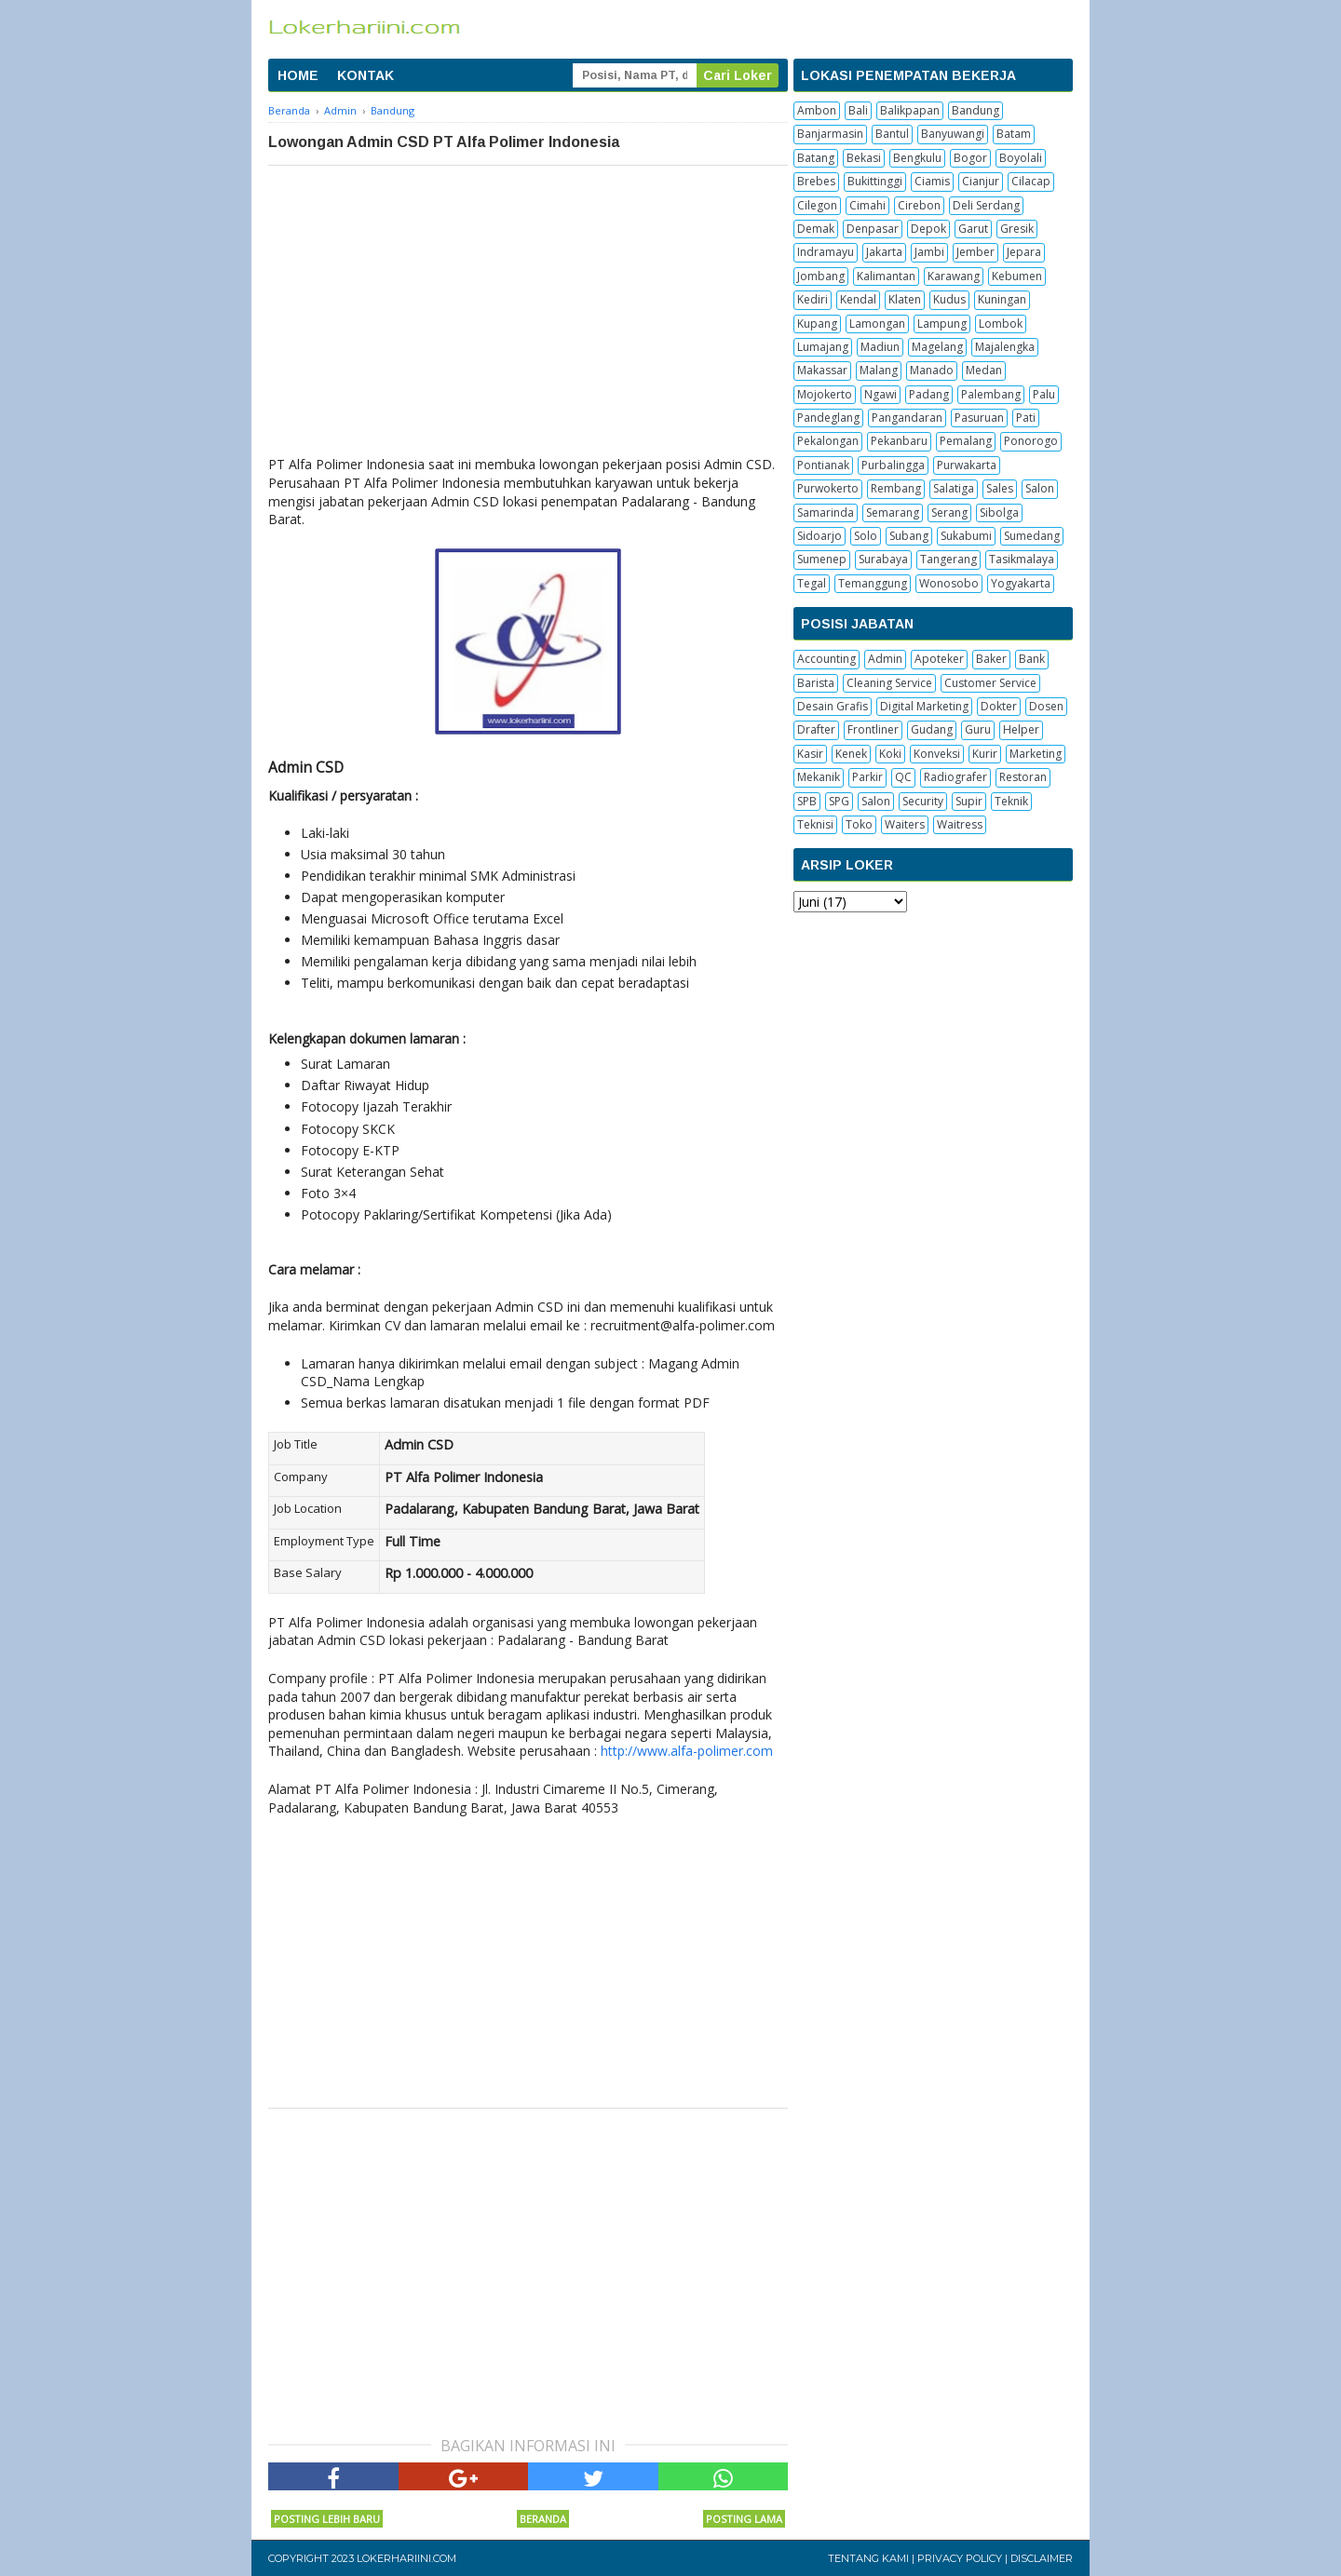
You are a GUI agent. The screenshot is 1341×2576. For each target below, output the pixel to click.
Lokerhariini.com (406, 2558)
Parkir (867, 777)
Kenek (851, 754)
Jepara (1024, 252)
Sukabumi (966, 536)
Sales (999, 488)
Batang (815, 158)
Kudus (949, 299)
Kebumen (1017, 276)
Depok (928, 228)
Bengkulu (917, 158)
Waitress (959, 824)
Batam (1013, 134)
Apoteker (939, 659)
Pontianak (823, 465)
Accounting (826, 659)
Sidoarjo (819, 536)
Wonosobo (949, 583)
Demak (815, 228)
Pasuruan (979, 417)
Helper (1021, 729)
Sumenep (822, 559)
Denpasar (873, 228)
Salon (1039, 488)
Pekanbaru (899, 441)
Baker (991, 659)
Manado (932, 370)
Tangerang (948, 559)
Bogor (970, 158)
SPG (839, 801)
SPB (807, 801)
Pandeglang (828, 417)
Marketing (1035, 754)
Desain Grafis (832, 706)
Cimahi (867, 205)
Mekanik (818, 777)
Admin (885, 659)
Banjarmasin (830, 134)
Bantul (892, 134)
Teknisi (815, 824)
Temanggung (872, 583)
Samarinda (825, 512)
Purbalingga (893, 465)
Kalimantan (886, 276)
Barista (815, 683)
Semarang (892, 512)
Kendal (858, 299)
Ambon (816, 110)
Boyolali (1020, 158)
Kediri (812, 299)
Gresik (1017, 228)
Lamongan (877, 323)
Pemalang (966, 441)
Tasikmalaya (1021, 559)
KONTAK (365, 75)
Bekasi (864, 158)
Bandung (975, 110)
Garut (973, 228)
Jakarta (884, 252)
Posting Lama (744, 2519)
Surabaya (883, 559)
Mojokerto (824, 394)
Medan (984, 370)
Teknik (1011, 801)
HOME (298, 75)
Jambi (929, 252)
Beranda (543, 2519)
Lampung (942, 323)
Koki (890, 754)
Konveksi (937, 754)
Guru (978, 729)
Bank (1032, 659)
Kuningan (1002, 299)
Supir (968, 801)
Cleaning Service (889, 683)
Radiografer (955, 777)
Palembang (991, 394)
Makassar (822, 370)
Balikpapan (910, 110)
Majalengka (1005, 347)
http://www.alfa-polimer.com (687, 1751)
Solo (865, 536)
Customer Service (990, 683)
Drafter (816, 729)
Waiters (905, 824)
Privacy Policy (959, 2558)
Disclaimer (1041, 2558)
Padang (929, 394)
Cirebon (919, 205)
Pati (1026, 417)
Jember (975, 252)
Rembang (896, 488)
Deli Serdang (986, 205)
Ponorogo (1031, 441)
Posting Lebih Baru (327, 2519)
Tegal (811, 583)
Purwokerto (828, 488)
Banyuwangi (952, 134)
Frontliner (873, 729)
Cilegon (817, 205)
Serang (949, 512)
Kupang (817, 323)
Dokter (999, 706)
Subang (908, 536)
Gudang (932, 729)
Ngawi (880, 394)
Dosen (1046, 706)
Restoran (1023, 777)
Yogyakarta (1020, 583)
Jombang (821, 276)
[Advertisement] (528, 305)
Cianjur (980, 181)
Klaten (904, 299)
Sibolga (999, 512)
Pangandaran (907, 417)
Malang (879, 370)
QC (903, 777)
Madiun (880, 347)
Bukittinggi (874, 181)
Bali (858, 110)
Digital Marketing (924, 706)
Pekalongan (828, 441)
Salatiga (953, 488)
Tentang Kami (868, 2558)
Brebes (816, 181)
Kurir (984, 754)
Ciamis (932, 181)
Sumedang (1032, 536)
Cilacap (1030, 181)
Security (922, 801)
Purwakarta (966, 465)
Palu (1044, 394)
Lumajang (822, 347)
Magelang (937, 347)
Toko (859, 824)
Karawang (954, 276)
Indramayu (825, 252)
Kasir (810, 754)
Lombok (1001, 323)
